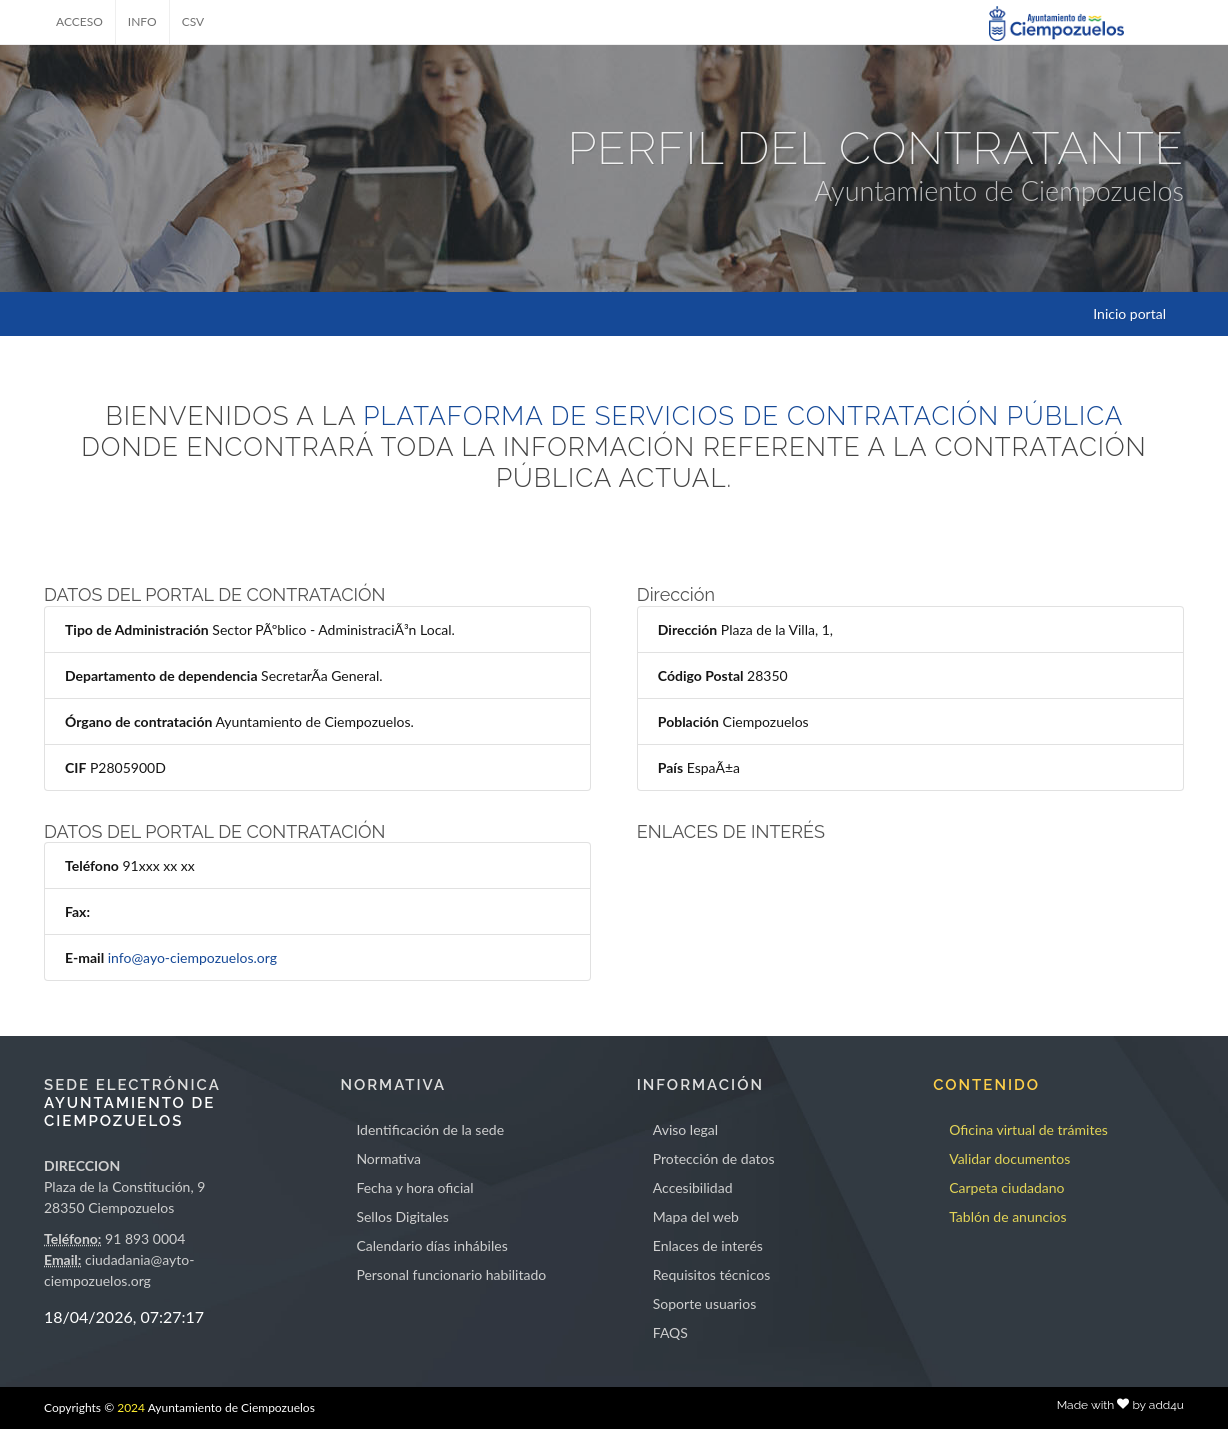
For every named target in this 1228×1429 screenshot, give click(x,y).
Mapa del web (696, 1216)
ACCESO (79, 21)
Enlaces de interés (708, 1245)
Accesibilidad (693, 1187)
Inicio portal (1129, 313)
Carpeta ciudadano (1006, 1187)
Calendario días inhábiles (431, 1245)
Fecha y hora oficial (414, 1187)
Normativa (388, 1158)
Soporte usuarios (704, 1303)
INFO (142, 21)
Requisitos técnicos (712, 1274)
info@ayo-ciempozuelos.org (192, 957)
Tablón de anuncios (1007, 1216)
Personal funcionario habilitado (451, 1274)
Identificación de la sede (430, 1129)
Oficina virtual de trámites (1028, 1129)
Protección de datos (714, 1158)
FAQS (670, 1332)
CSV (193, 21)
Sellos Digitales (402, 1216)
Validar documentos (1009, 1158)
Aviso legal (685, 1129)
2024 (131, 1407)
